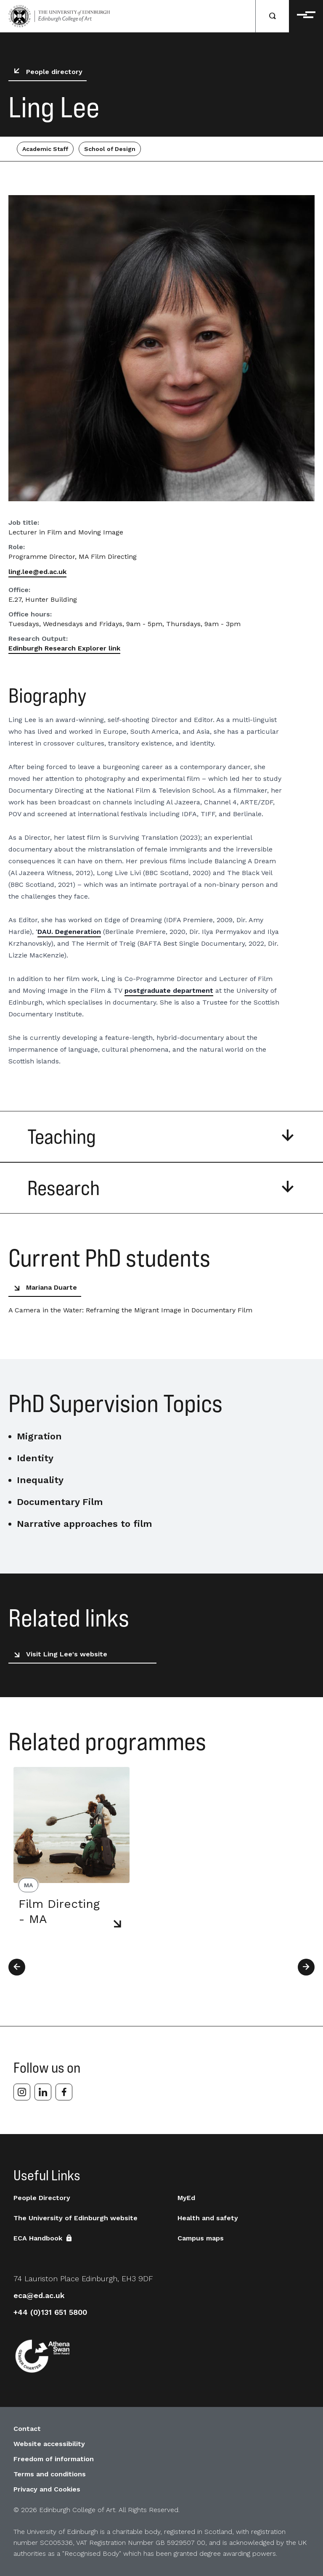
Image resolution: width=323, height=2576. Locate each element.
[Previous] (16, 1967)
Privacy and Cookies (46, 2489)
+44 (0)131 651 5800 (50, 2312)
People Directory (41, 2198)
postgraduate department (168, 990)
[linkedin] (42, 2092)
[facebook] (64, 2092)
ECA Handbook (43, 2238)
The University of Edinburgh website (75, 2218)
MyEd (186, 2198)
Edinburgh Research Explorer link (64, 648)
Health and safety (207, 2218)
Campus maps (200, 2238)
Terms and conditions (49, 2474)
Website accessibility (49, 2444)
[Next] (306, 1967)
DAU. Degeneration (69, 932)
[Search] (272, 16)
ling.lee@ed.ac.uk (37, 572)
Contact (27, 2429)
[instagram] (21, 2092)
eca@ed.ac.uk (39, 2295)
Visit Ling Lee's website (58, 1654)
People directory (46, 72)
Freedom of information (53, 2459)
